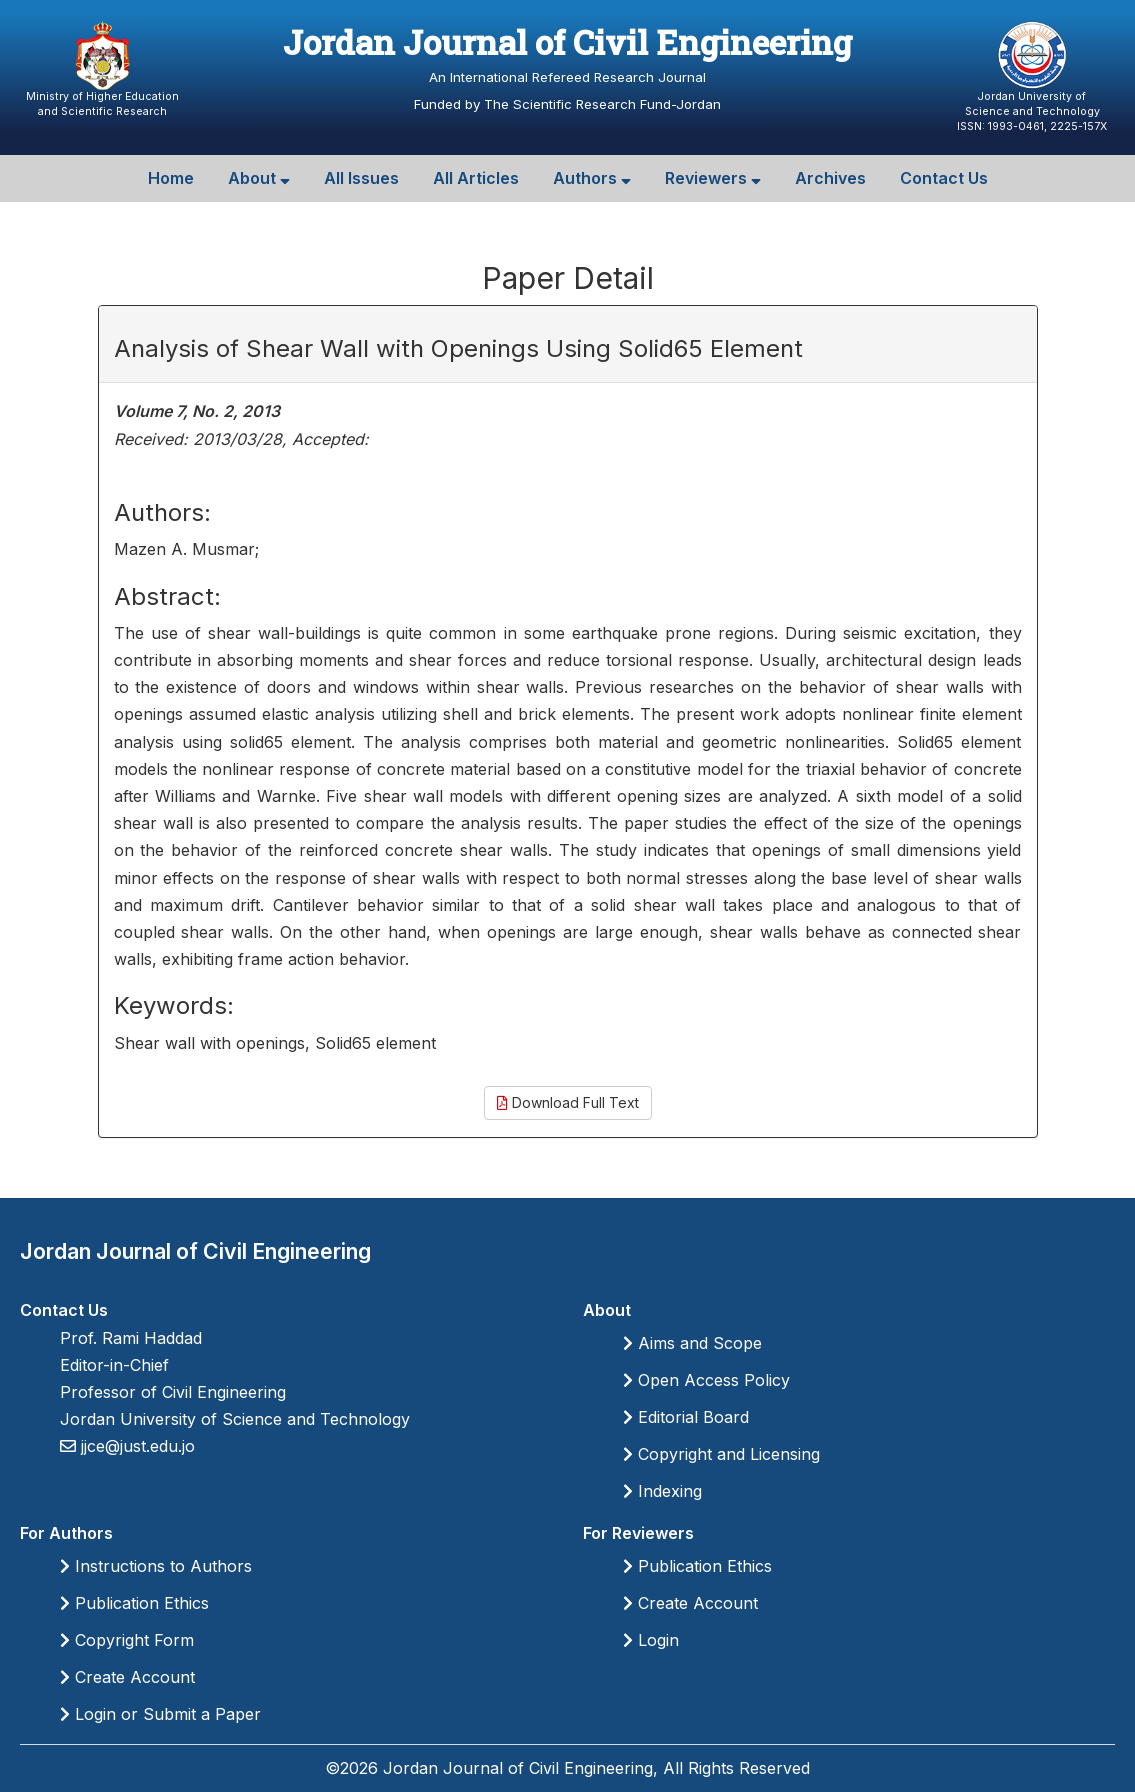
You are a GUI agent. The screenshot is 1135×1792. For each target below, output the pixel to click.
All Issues (361, 178)
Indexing (662, 1491)
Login (651, 1640)
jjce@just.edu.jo (135, 1446)
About (259, 178)
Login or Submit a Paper (160, 1714)
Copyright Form (127, 1640)
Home (171, 178)
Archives (830, 178)
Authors (592, 178)
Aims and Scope (692, 1343)
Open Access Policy (706, 1380)
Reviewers (713, 178)
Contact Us (944, 178)
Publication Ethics (134, 1603)
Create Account (127, 1677)
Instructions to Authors (156, 1566)
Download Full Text (568, 1102)
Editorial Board (686, 1417)
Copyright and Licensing (721, 1454)
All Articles (476, 178)
